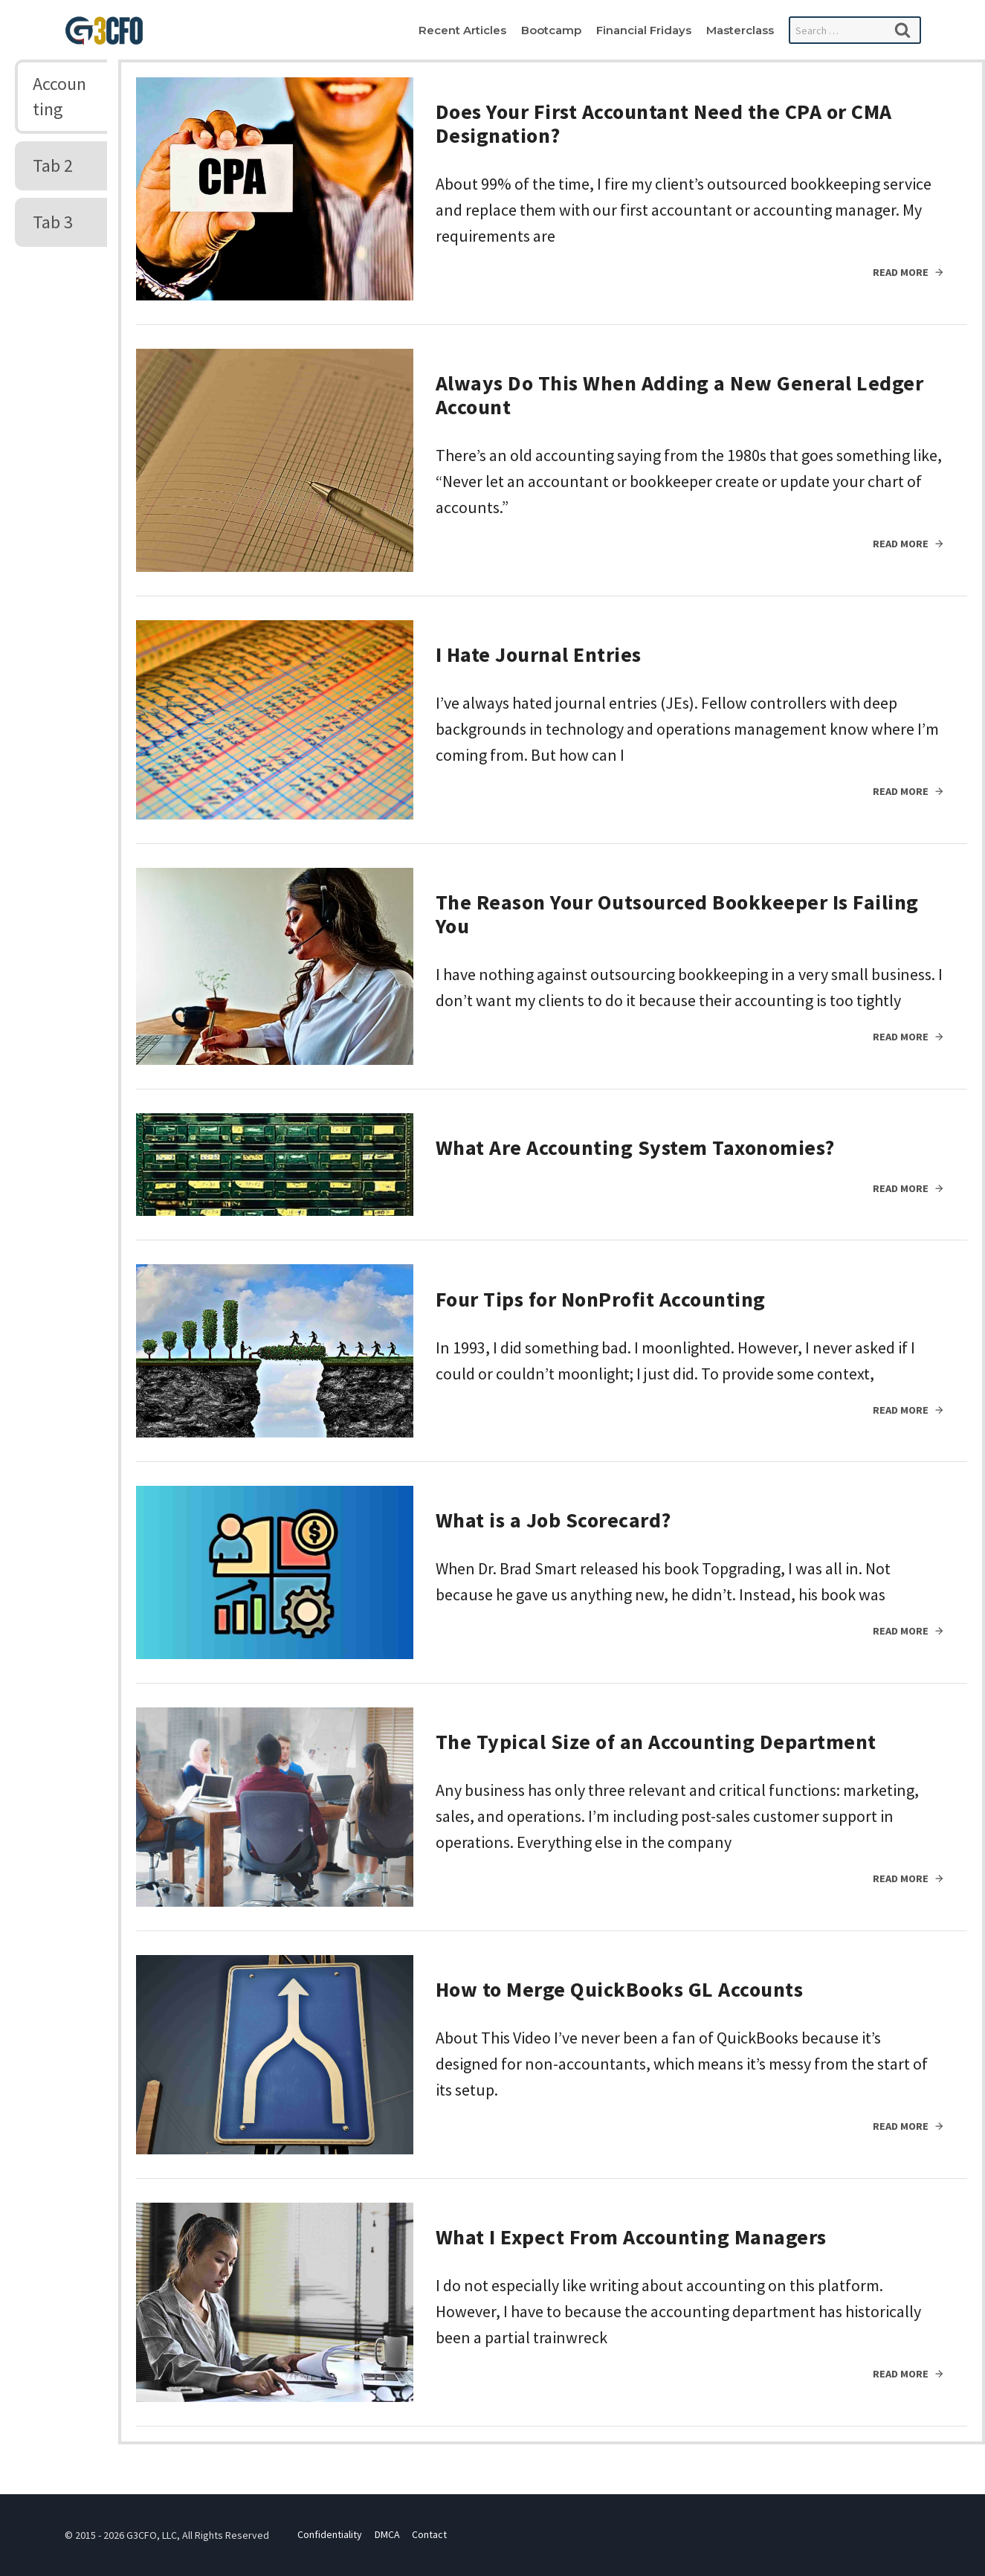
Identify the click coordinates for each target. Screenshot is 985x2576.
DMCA (387, 2535)
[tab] (61, 96)
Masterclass (740, 30)
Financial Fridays (643, 30)
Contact (429, 2535)
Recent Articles (462, 30)
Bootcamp (551, 30)
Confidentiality (329, 2535)
